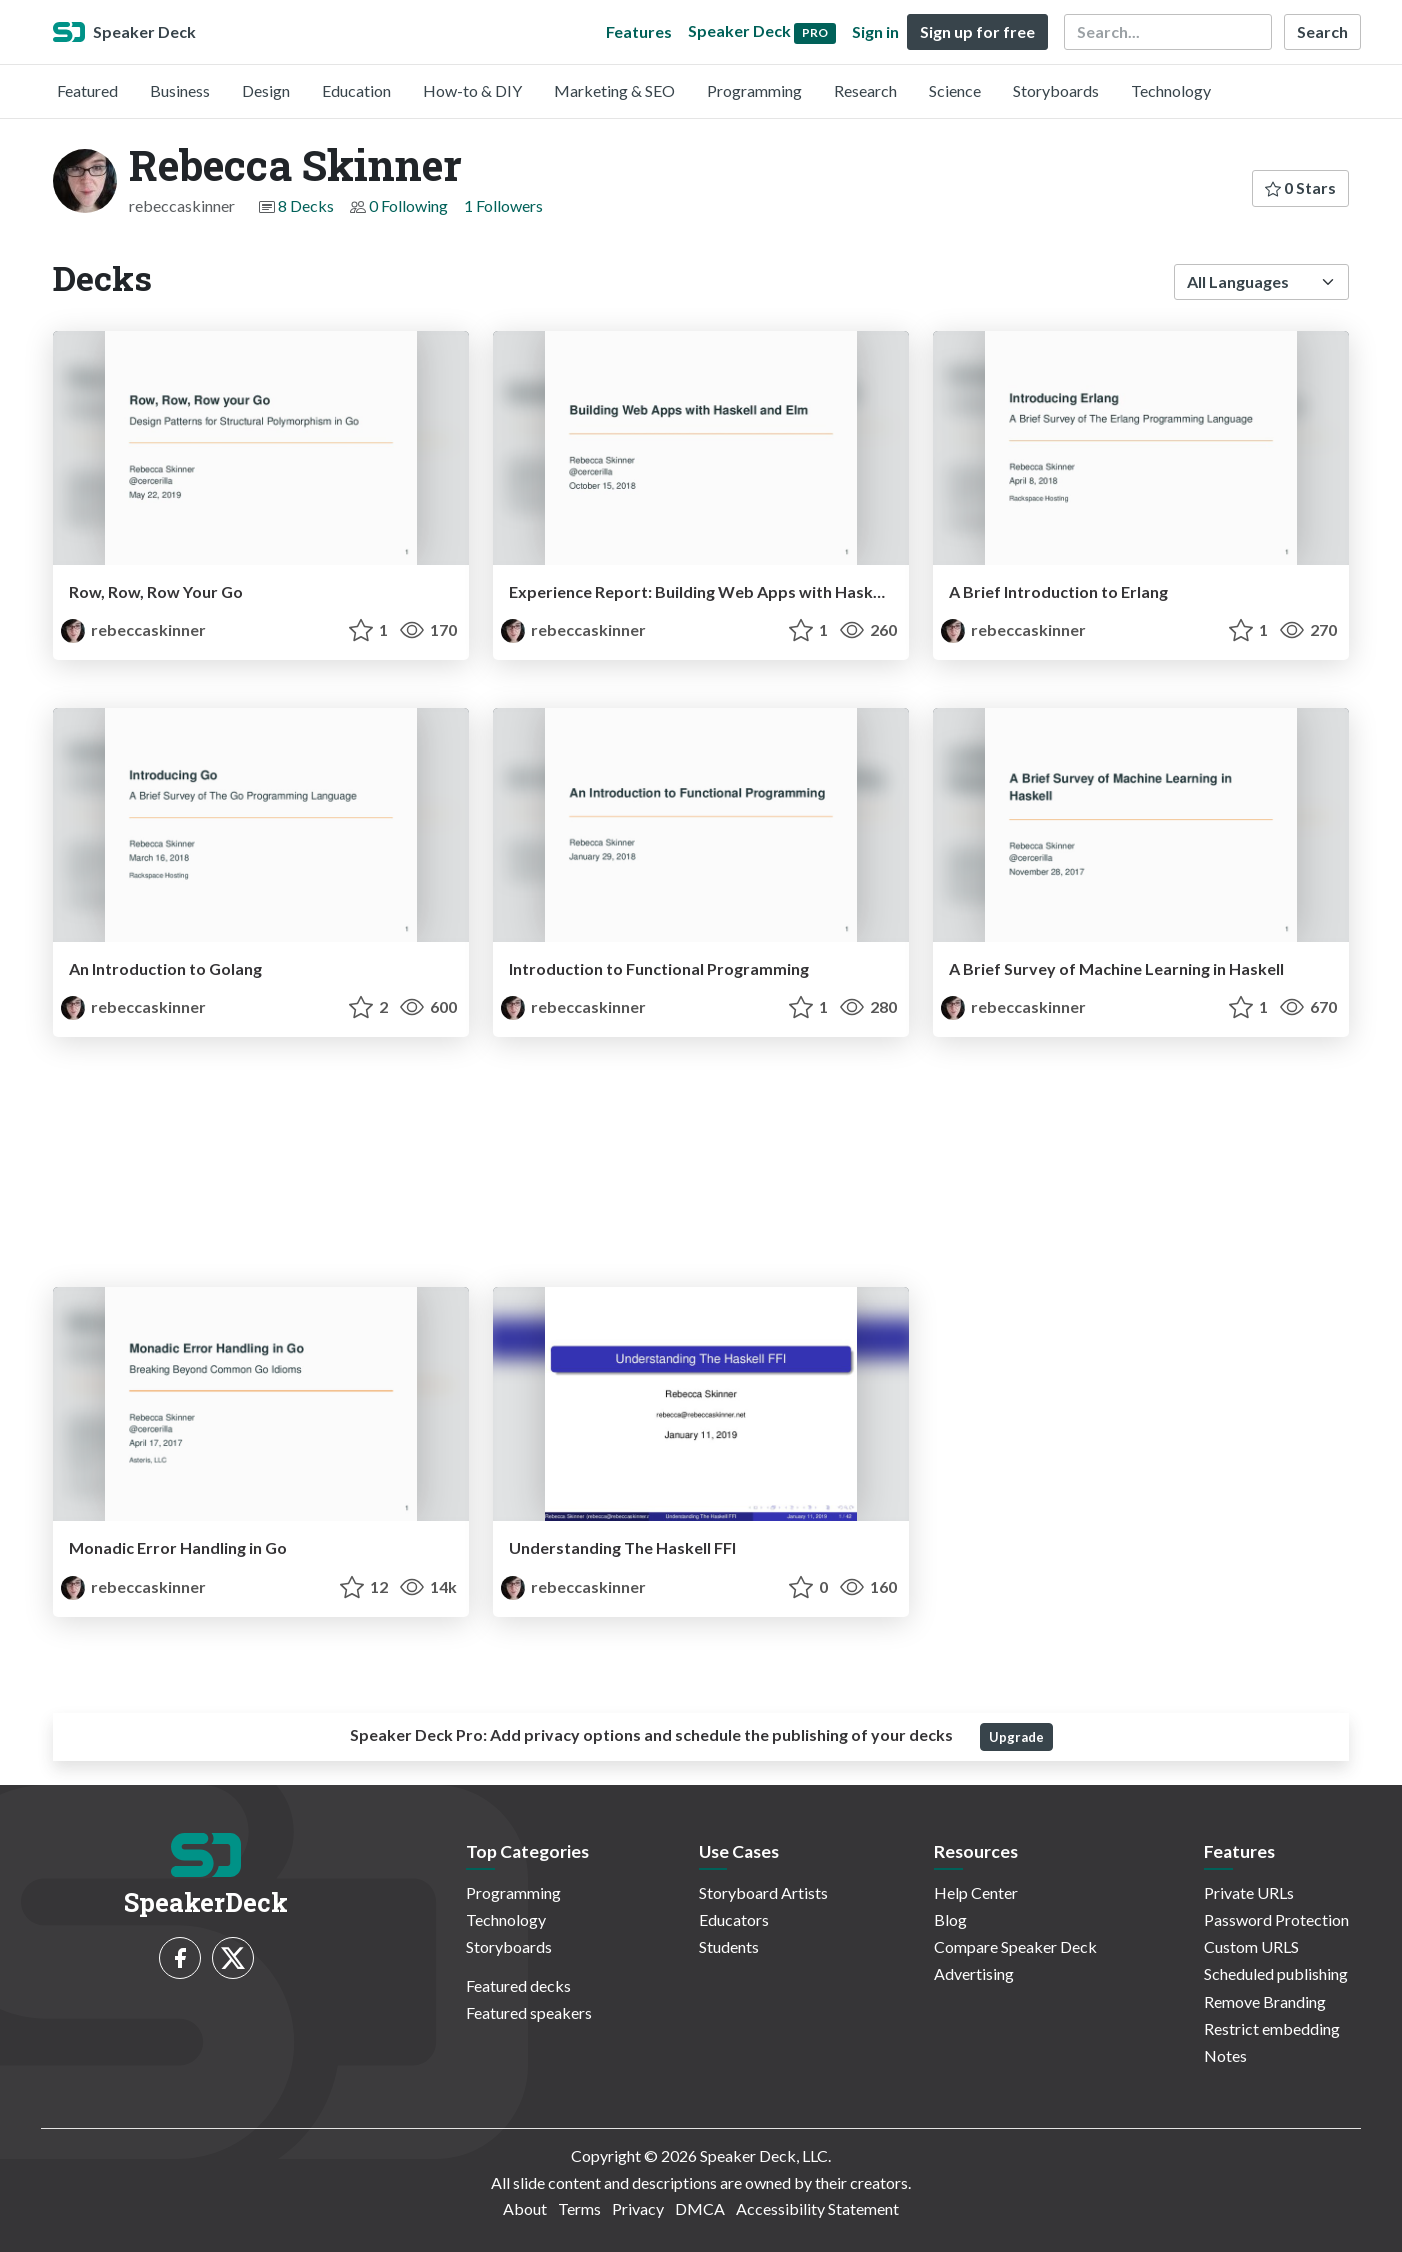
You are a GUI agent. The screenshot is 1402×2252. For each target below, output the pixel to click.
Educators (734, 1919)
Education (356, 90)
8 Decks (306, 205)
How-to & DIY (472, 90)
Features (639, 31)
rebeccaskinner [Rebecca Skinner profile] (133, 629)
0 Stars (1300, 187)
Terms (579, 2208)
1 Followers (503, 205)
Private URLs (1249, 1892)
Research (865, 90)
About (525, 2208)
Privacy (638, 2208)
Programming (754, 90)
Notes (1225, 2055)
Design (266, 90)
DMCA (700, 2208)
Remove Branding (1265, 2001)
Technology (1171, 90)
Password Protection (1276, 1919)
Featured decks (518, 1985)
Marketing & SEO (614, 90)
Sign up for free (977, 31)
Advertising (974, 1973)
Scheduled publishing (1276, 1973)
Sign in (875, 31)
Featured (87, 90)
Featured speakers (529, 2012)
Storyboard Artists (763, 1892)
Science (955, 90)
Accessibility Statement (817, 2208)
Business (180, 90)
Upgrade (1016, 1737)
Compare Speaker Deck (1015, 1946)
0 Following (408, 205)
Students (729, 1946)
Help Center (976, 1892)
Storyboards (1056, 90)
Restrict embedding (1272, 2028)
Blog (950, 1919)
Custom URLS (1251, 1946)
